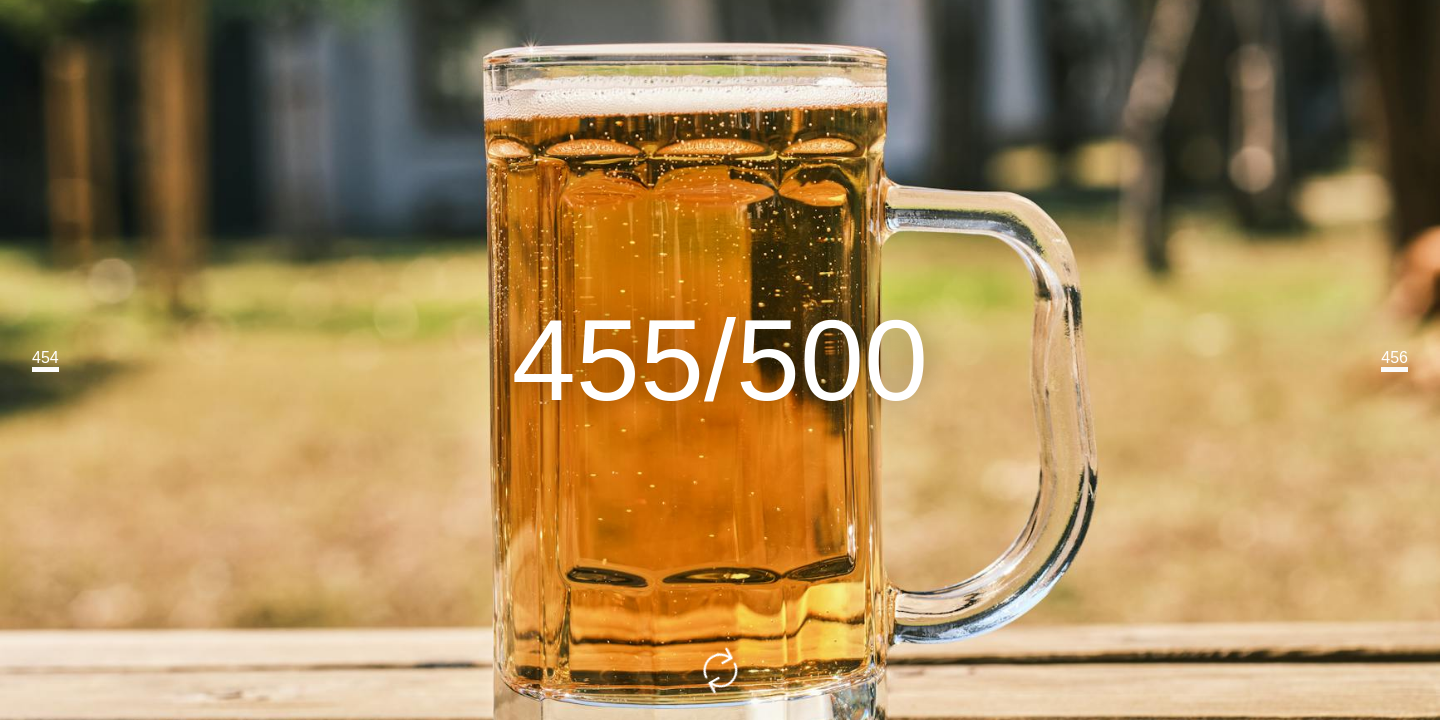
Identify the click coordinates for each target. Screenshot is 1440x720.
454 (45, 357)
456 (1394, 357)
